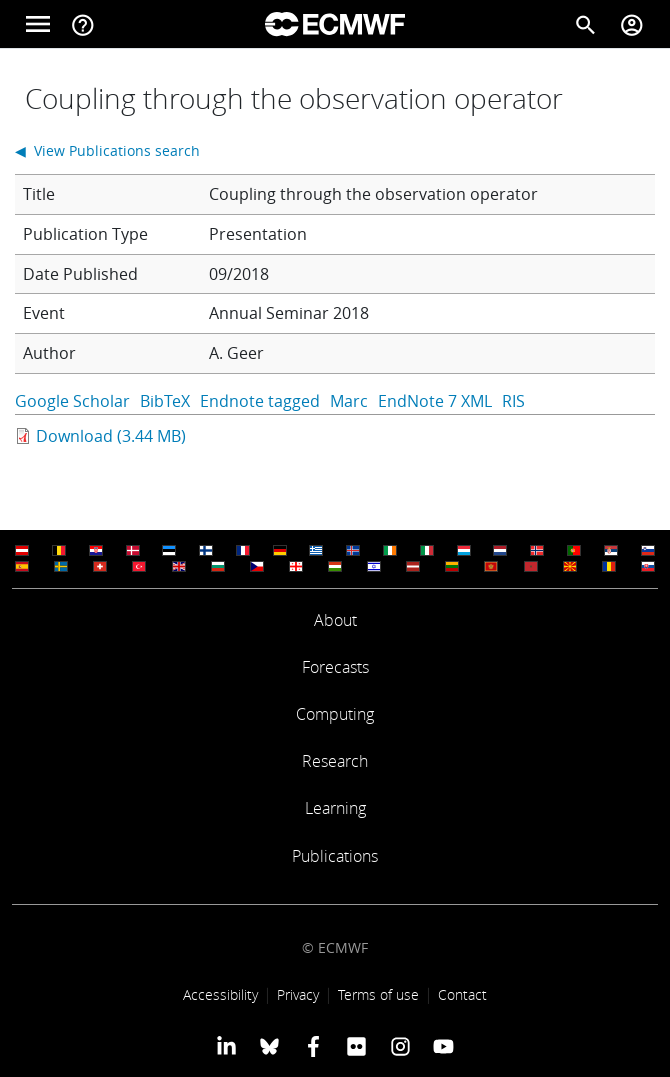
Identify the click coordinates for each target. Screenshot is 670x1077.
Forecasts (335, 667)
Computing (335, 714)
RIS (513, 401)
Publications (335, 856)
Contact (462, 994)
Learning (335, 808)
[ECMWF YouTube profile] (443, 1046)
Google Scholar (72, 401)
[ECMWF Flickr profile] (356, 1046)
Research (335, 761)
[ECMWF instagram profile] (399, 1046)
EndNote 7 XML (435, 401)
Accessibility (220, 994)
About (335, 620)
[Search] (586, 24)
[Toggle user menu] (632, 24)
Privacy (298, 994)
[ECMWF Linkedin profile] (226, 1046)
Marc (349, 401)
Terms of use (378, 994)
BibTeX (165, 401)
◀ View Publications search (107, 150)
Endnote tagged (260, 401)
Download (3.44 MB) (111, 436)
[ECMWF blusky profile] (269, 1046)
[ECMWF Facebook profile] (313, 1046)
